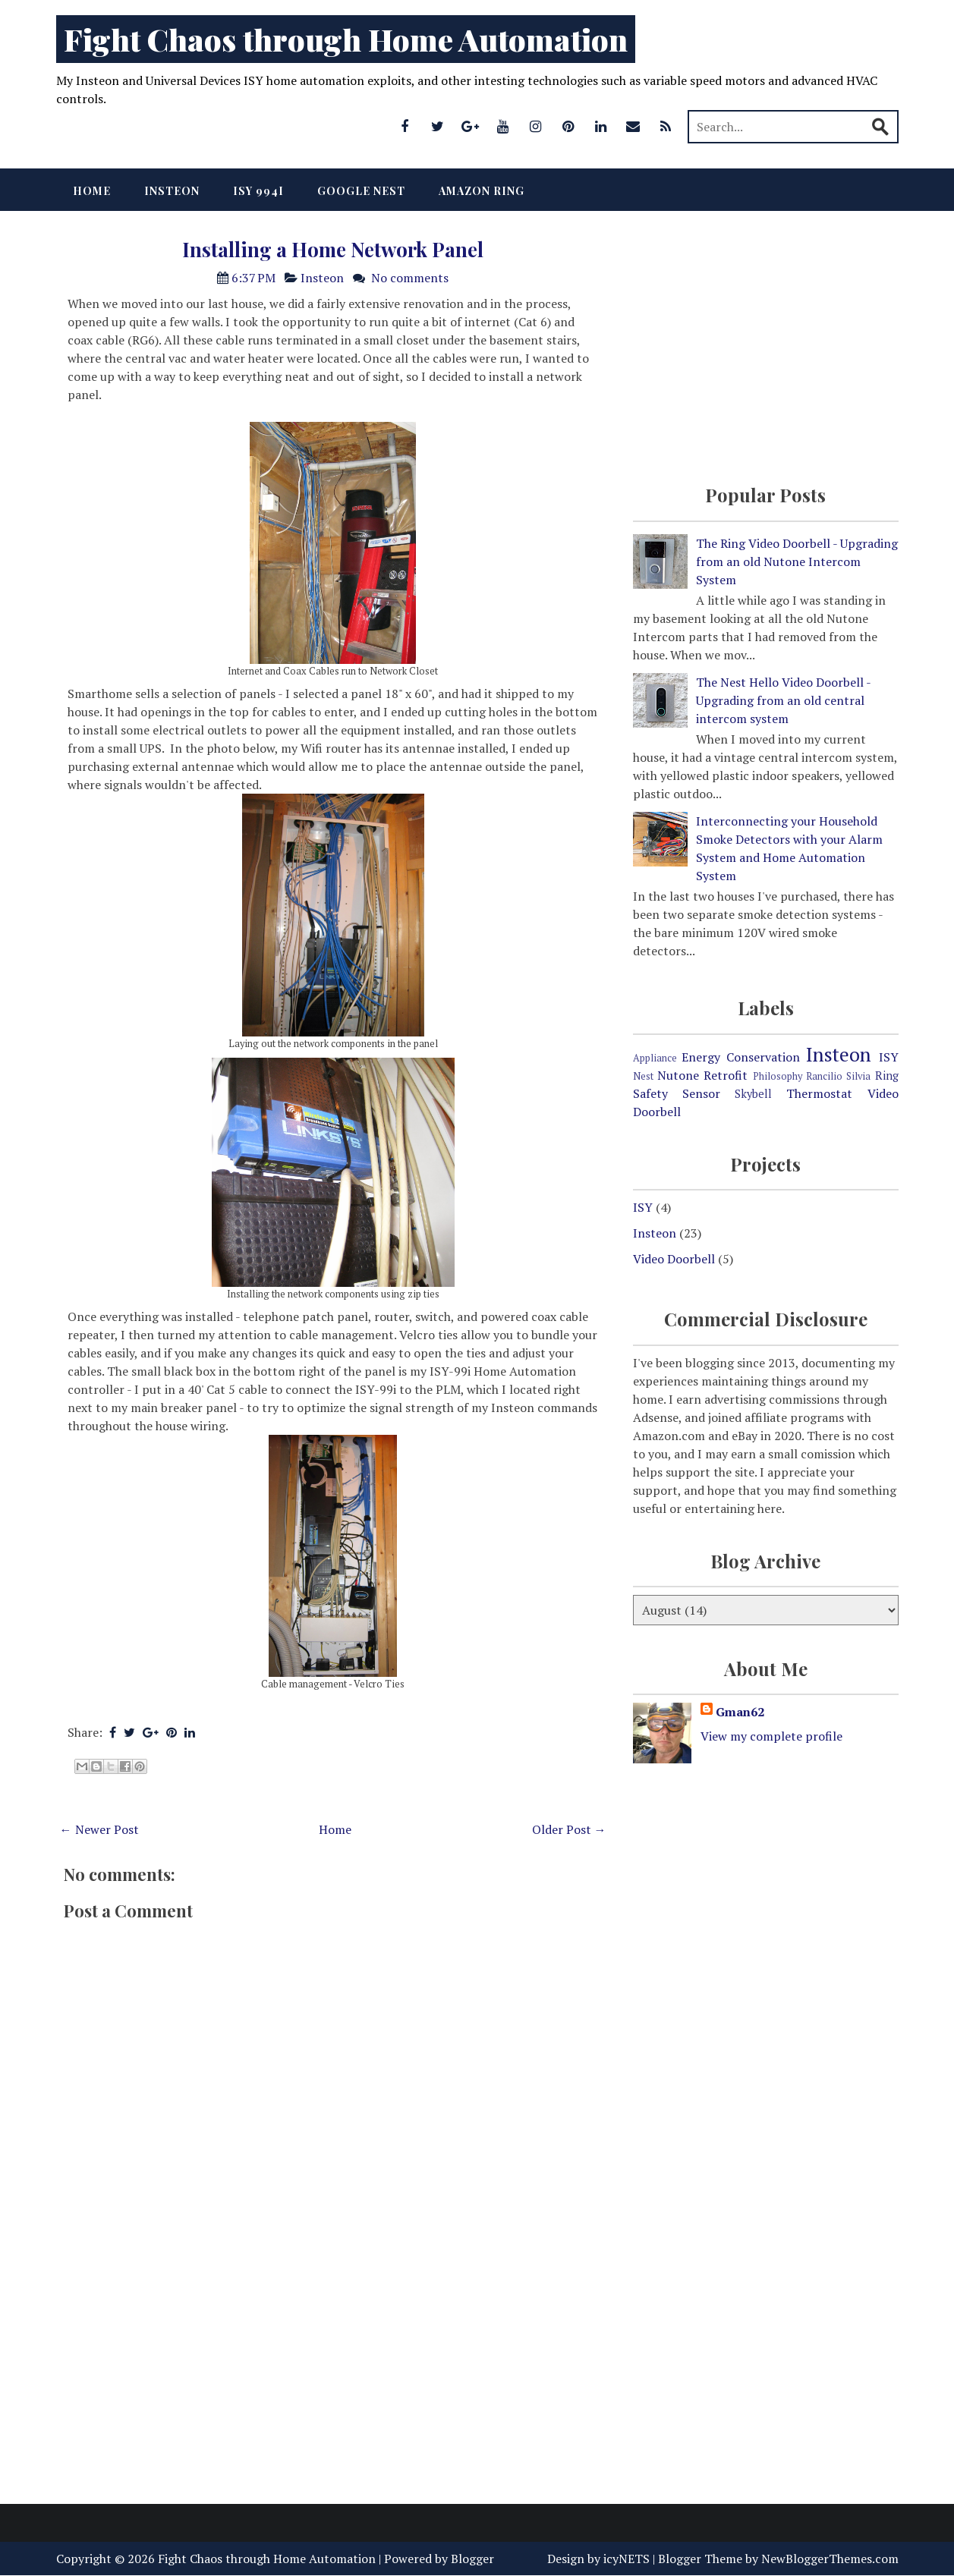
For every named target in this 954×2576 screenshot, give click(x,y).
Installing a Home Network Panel (332, 249)
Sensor (701, 1093)
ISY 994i (258, 191)
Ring (887, 1075)
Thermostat (819, 1093)
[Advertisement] (333, 2369)
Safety (650, 1093)
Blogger (472, 2558)
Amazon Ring (481, 191)
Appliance (655, 1058)
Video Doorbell (674, 1258)
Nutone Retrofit (702, 1075)
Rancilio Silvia (838, 1076)
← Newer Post (99, 1829)
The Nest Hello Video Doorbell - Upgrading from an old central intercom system (783, 700)
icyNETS (626, 2558)
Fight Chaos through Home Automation (346, 39)
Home (92, 191)
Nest (643, 1076)
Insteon (172, 191)
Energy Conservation (741, 1057)
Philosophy (777, 1076)
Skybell (753, 1094)
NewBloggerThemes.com (830, 2558)
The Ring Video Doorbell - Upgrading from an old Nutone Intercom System (797, 561)
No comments (410, 277)
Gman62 (740, 1711)
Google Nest (361, 191)
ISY (889, 1057)
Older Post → (569, 1829)
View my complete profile (771, 1736)
